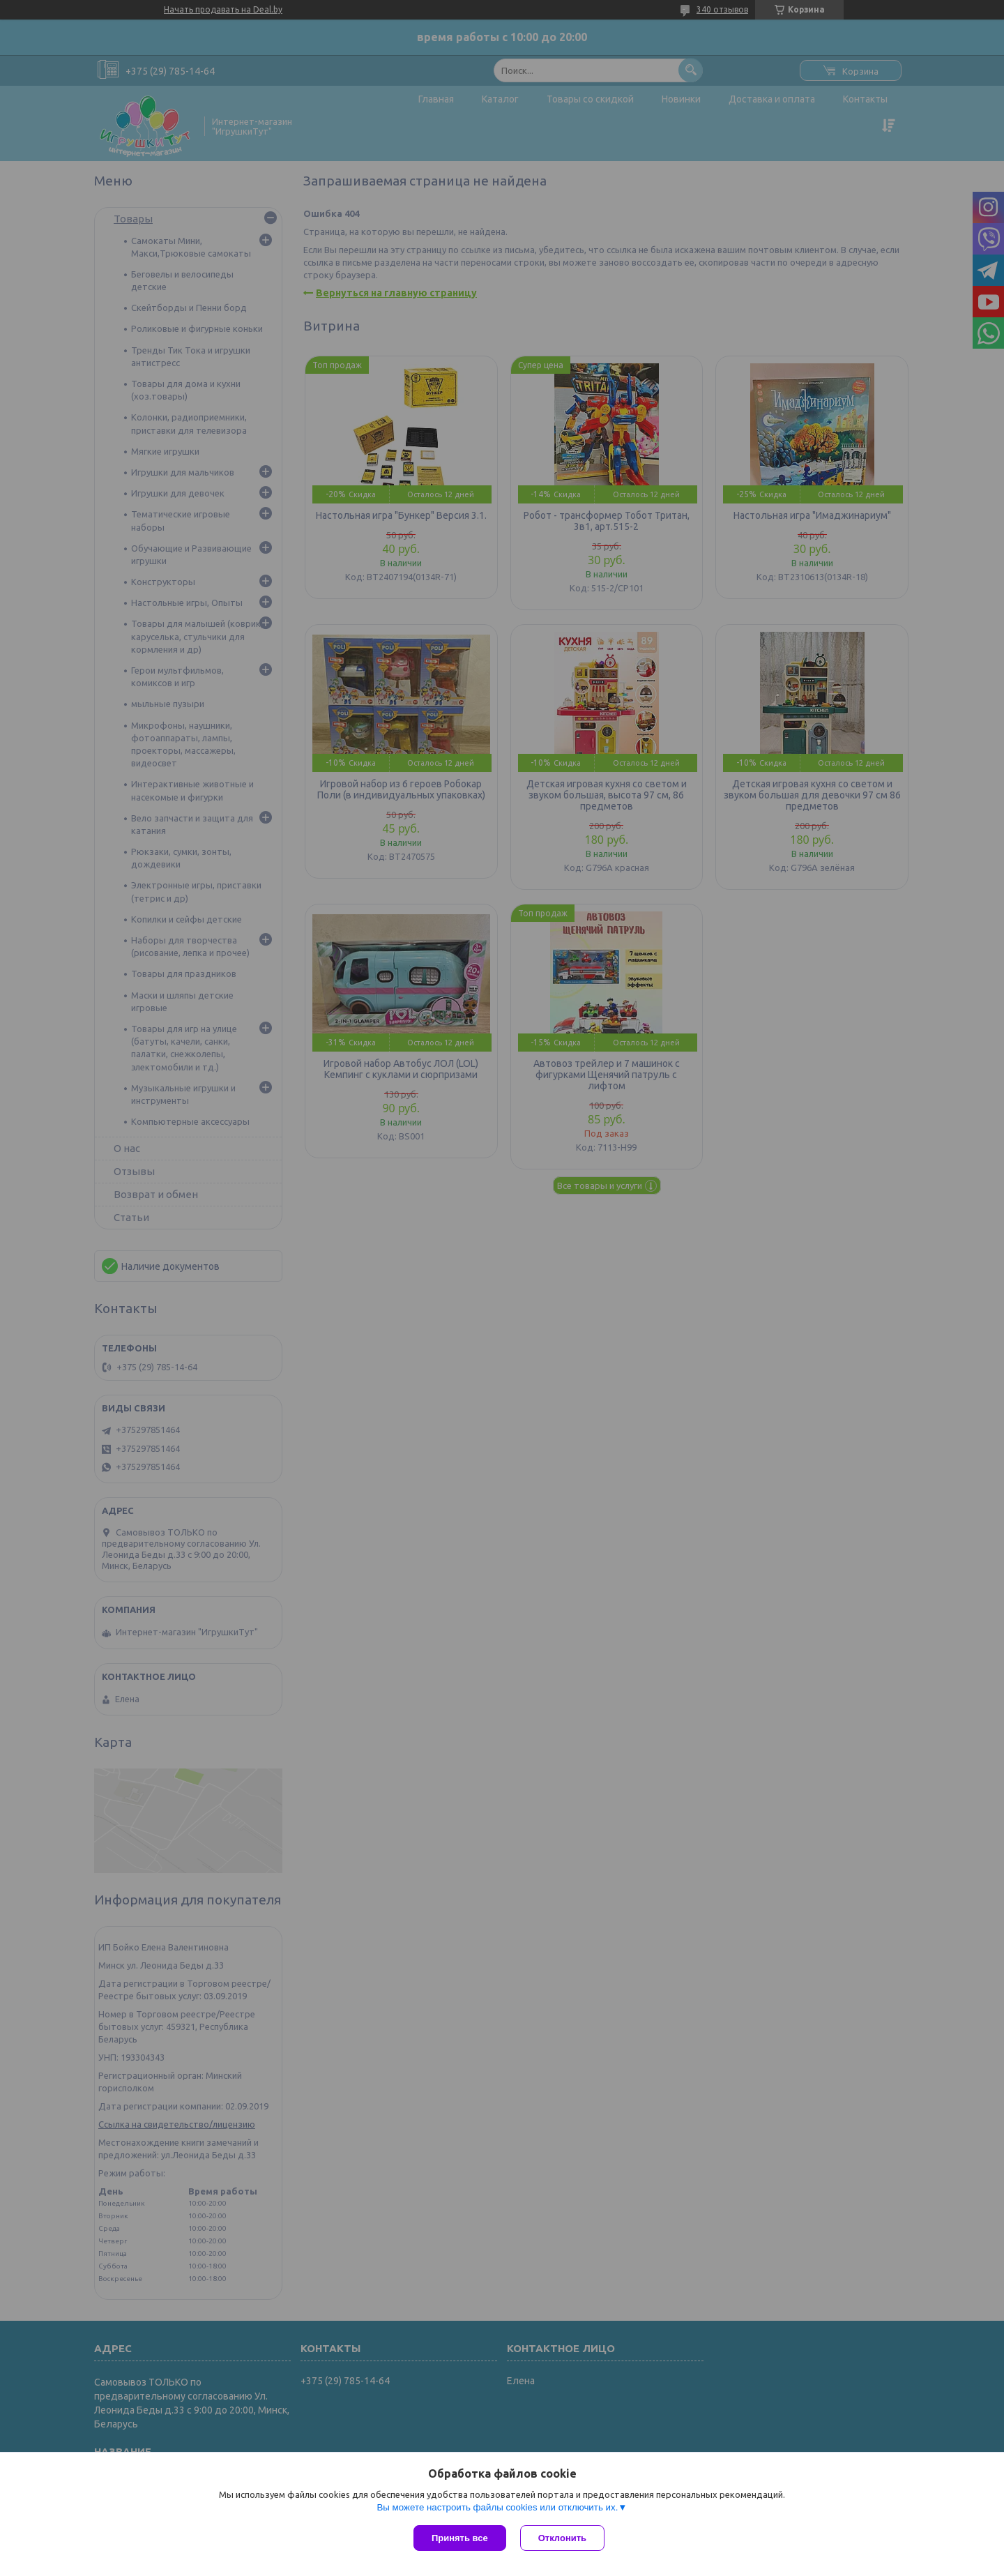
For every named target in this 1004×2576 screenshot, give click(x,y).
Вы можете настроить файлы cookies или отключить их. (497, 2507)
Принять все (460, 2538)
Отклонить (562, 2538)
